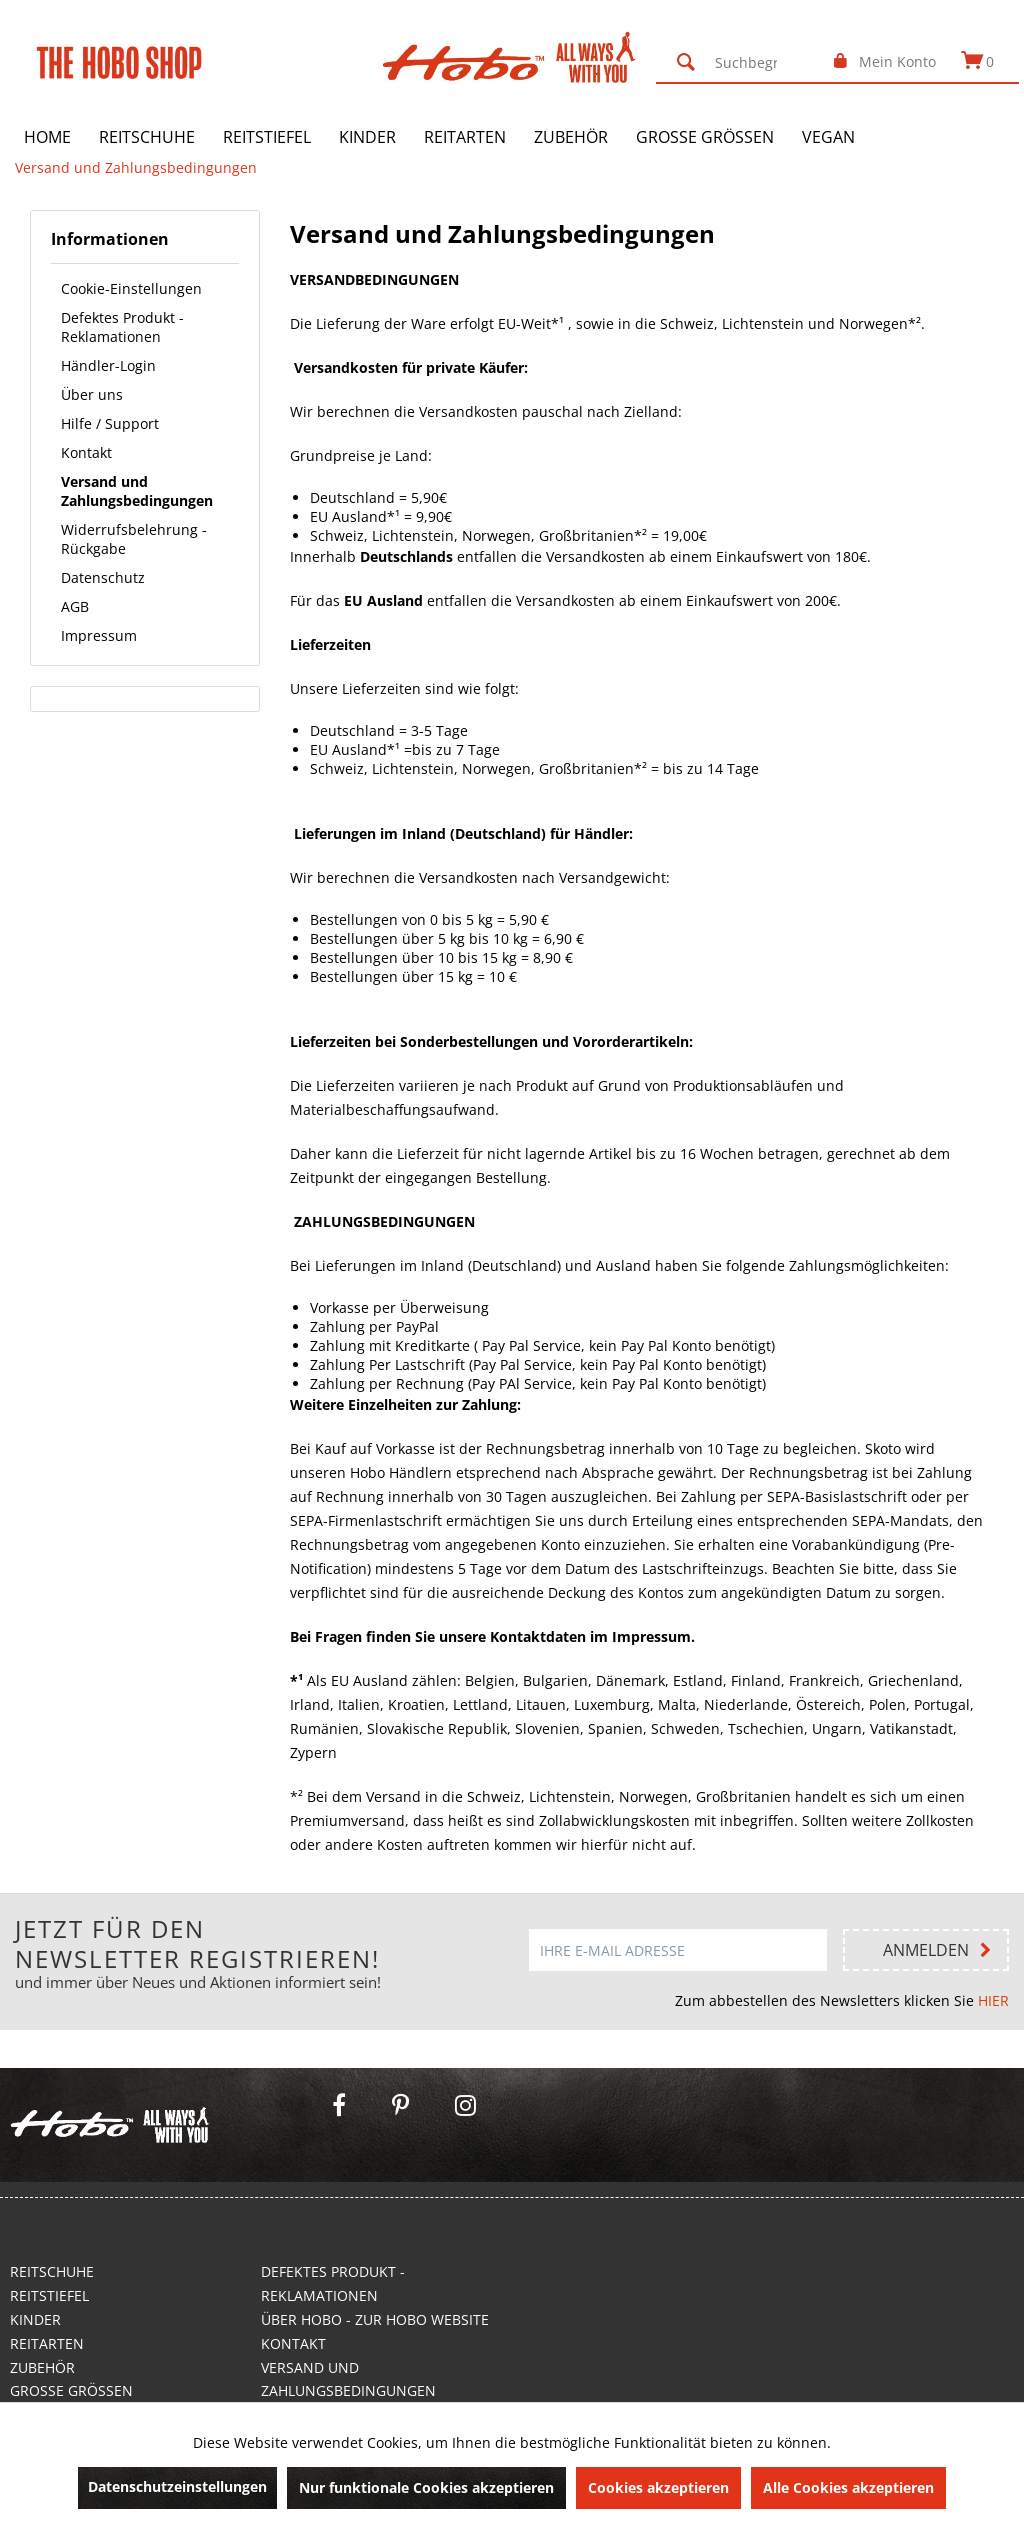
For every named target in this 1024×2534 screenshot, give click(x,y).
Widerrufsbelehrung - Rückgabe (134, 539)
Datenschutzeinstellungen (177, 2486)
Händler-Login (108, 365)
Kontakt (86, 452)
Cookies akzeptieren (658, 2487)
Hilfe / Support (110, 423)
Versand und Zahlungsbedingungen (137, 491)
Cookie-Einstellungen (131, 288)
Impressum (99, 635)
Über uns (92, 394)
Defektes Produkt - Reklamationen (122, 327)
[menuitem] (742, 62)
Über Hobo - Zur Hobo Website (375, 2319)
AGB (75, 606)
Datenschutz (103, 577)
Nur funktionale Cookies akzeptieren (426, 2487)
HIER (993, 2000)
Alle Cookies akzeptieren (848, 2487)
